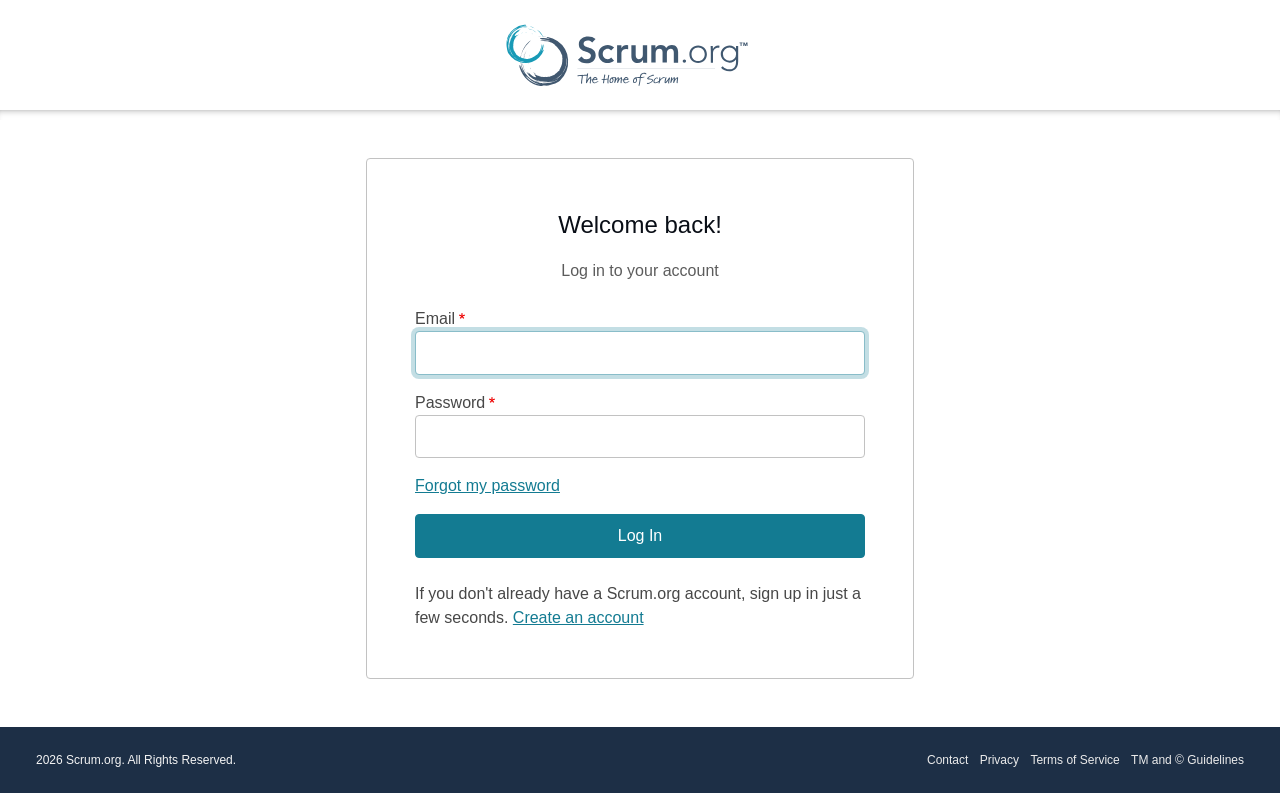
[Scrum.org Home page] (627, 55)
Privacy (999, 760)
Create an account (578, 617)
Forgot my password (487, 485)
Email (435, 318)
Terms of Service (1074, 760)
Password (450, 402)
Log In (640, 535)
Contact (947, 760)
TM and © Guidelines (1187, 760)
